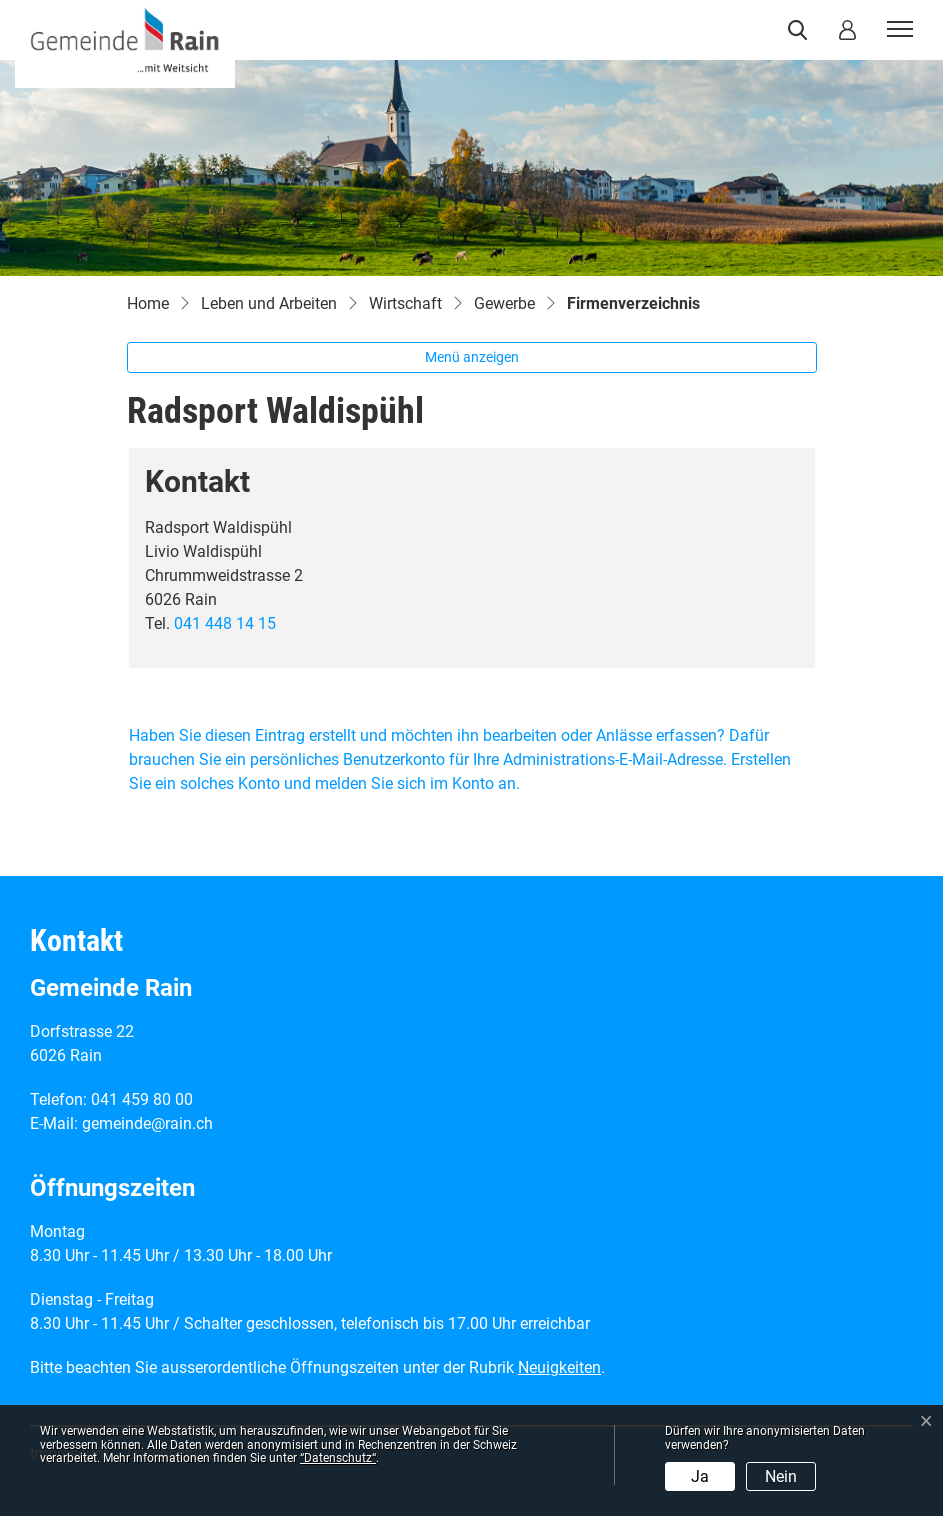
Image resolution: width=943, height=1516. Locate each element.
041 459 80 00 (142, 1099)
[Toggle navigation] (897, 30)
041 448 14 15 (225, 623)
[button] (801, 30)
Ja (700, 1476)
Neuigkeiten (559, 1367)
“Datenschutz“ (338, 1458)
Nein (781, 1476)
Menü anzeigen (472, 357)
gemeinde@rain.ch (147, 1123)
